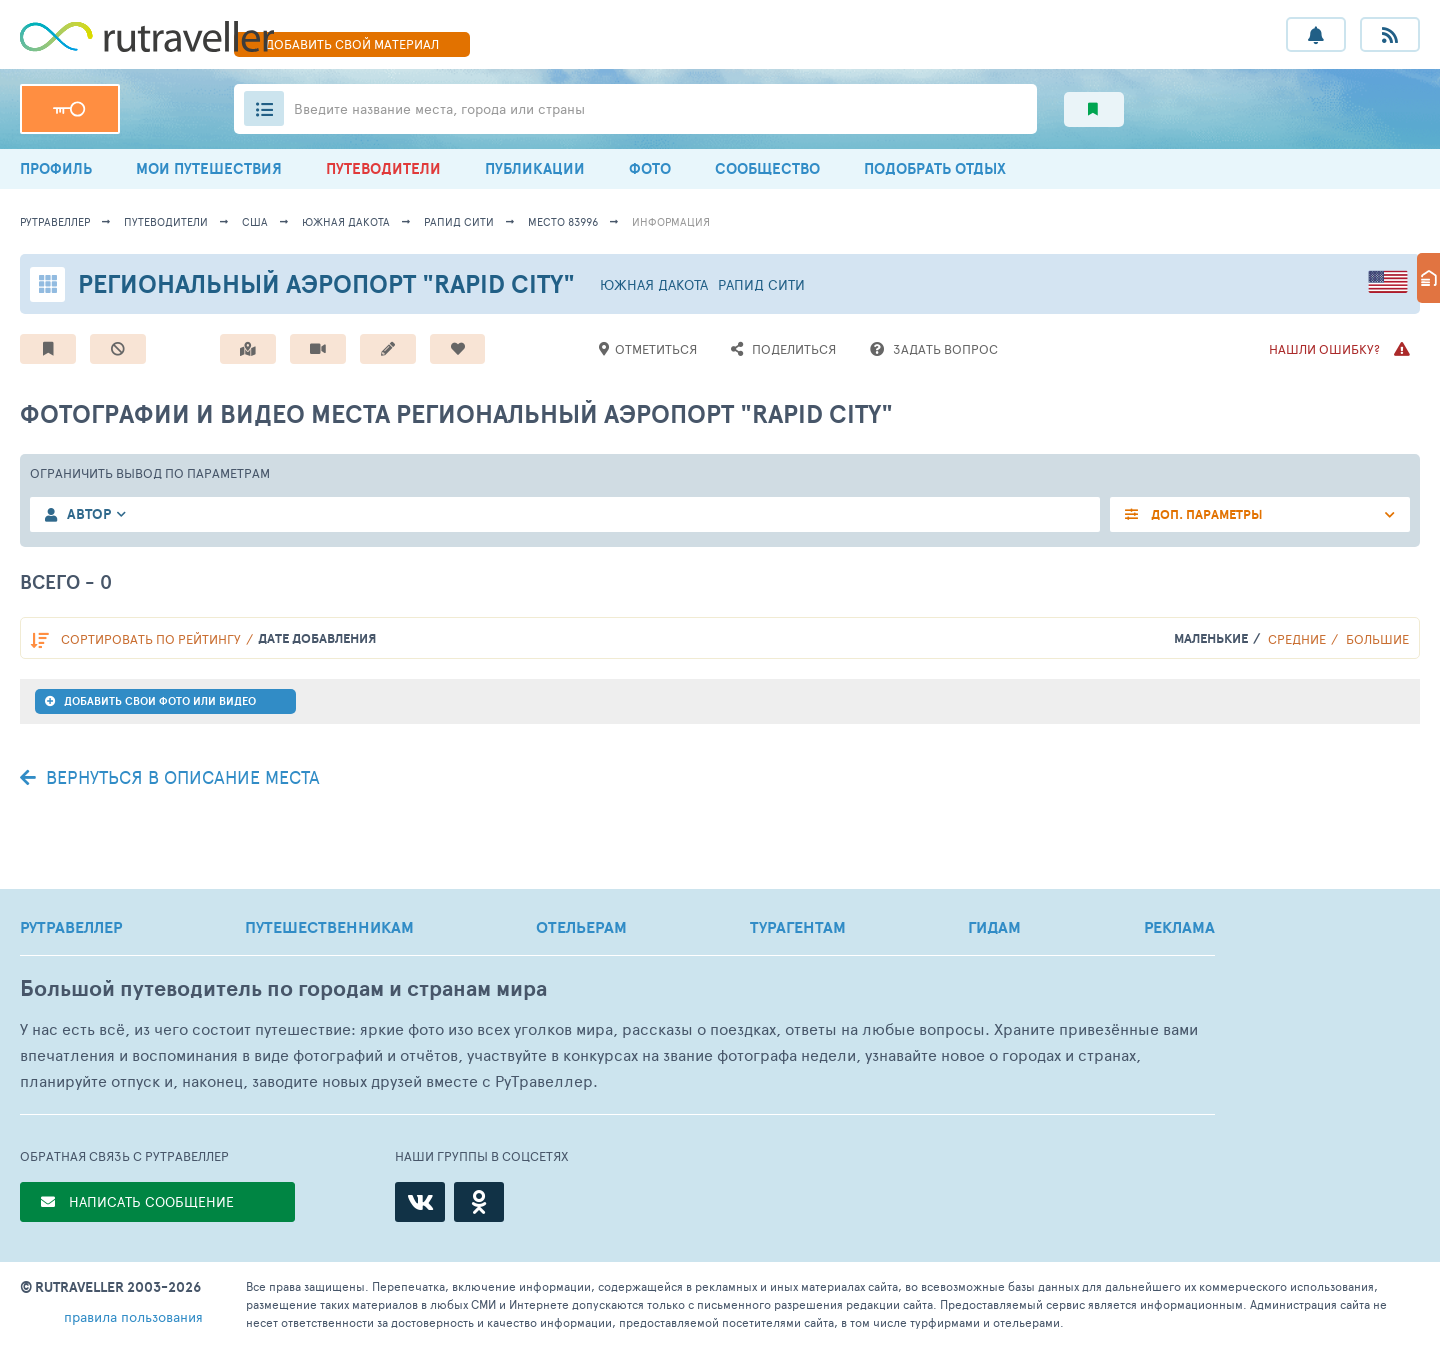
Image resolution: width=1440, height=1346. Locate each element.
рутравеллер (55, 221)
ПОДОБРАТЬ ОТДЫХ (935, 168)
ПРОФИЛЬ (56, 168)
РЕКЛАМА (1179, 927)
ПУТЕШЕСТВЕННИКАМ (329, 927)
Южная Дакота (346, 221)
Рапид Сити (459, 221)
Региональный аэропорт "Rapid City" (326, 283)
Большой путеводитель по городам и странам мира (283, 988)
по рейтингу (151, 639)
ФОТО (650, 168)
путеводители (166, 221)
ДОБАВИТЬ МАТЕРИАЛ (352, 44)
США (255, 221)
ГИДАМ (994, 927)
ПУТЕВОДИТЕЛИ (383, 168)
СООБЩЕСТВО (767, 168)
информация (671, 221)
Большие (1377, 639)
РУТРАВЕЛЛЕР (71, 927)
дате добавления (317, 638)
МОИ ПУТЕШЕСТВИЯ (209, 168)
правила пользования (133, 1316)
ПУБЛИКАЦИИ (535, 168)
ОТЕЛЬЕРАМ (581, 927)
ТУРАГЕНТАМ (798, 927)
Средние (1297, 639)
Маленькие (1211, 638)
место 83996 (563, 221)
